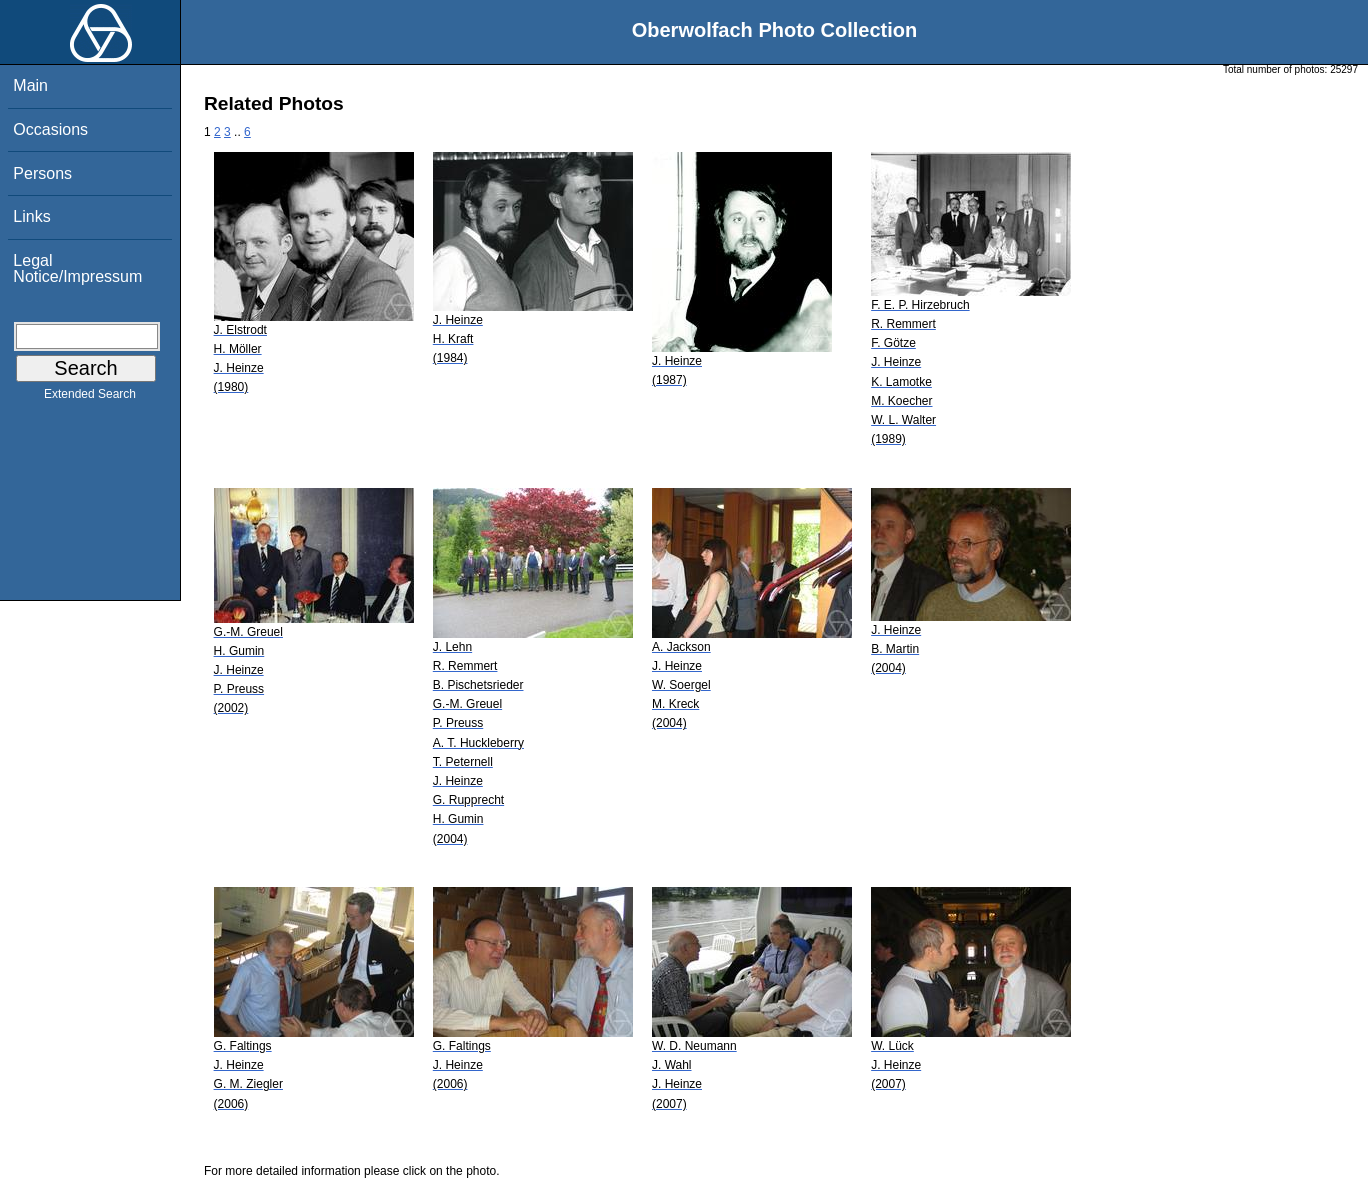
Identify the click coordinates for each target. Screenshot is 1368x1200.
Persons (42, 173)
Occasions (50, 129)
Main (30, 85)
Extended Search (90, 398)
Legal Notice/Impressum (77, 268)
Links (31, 216)
